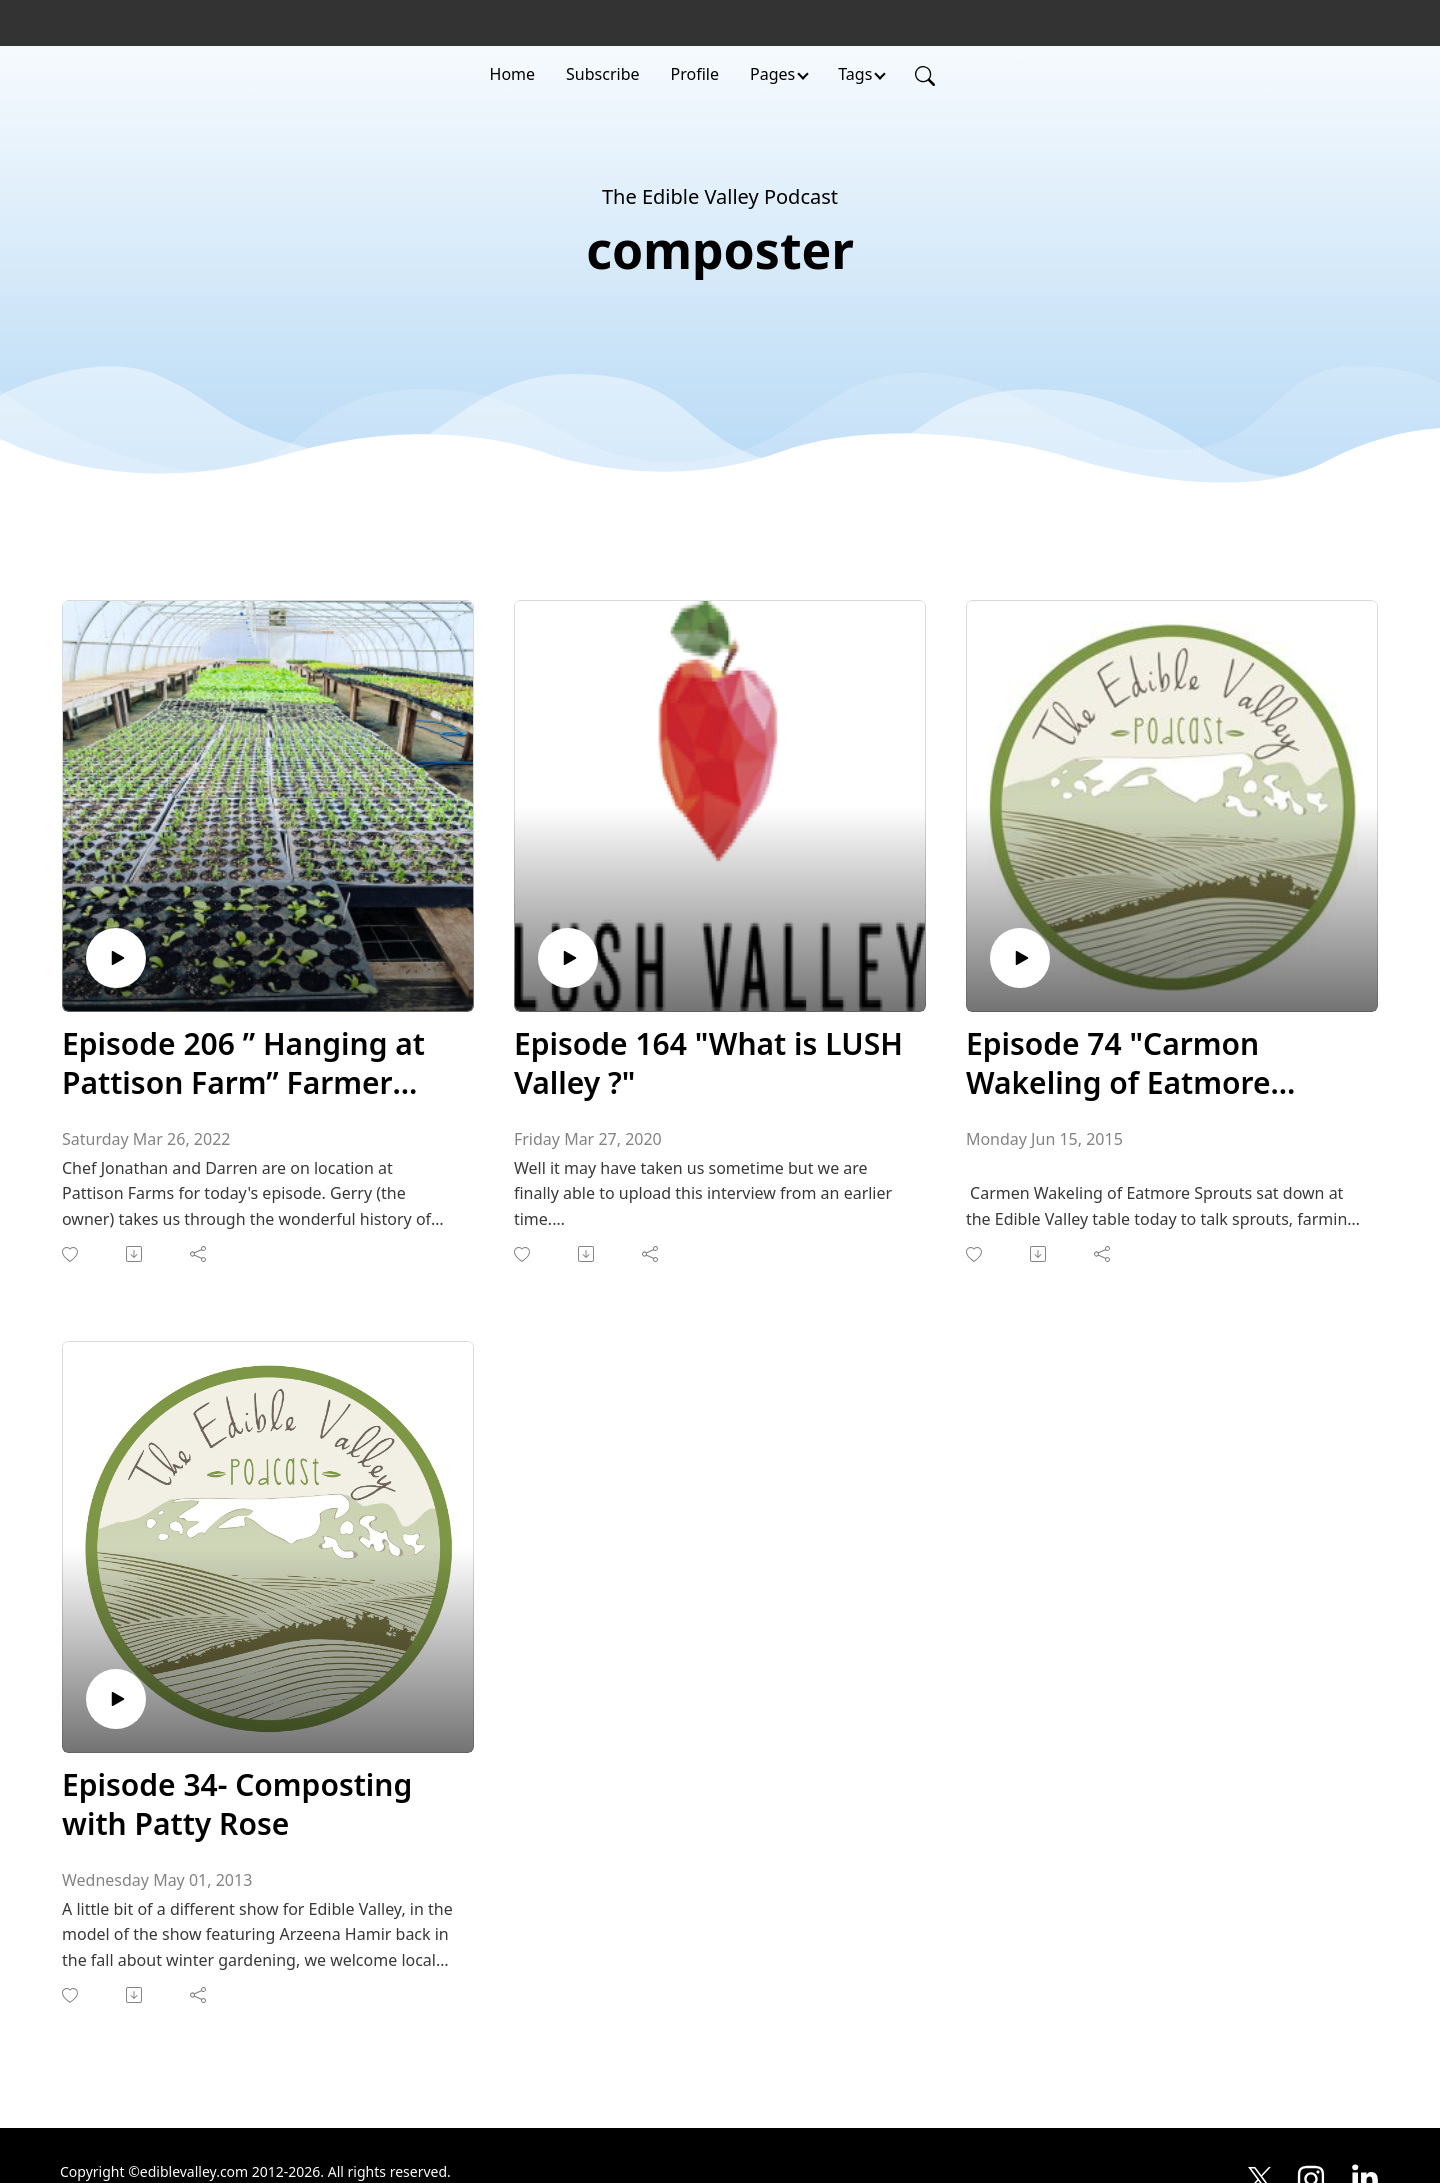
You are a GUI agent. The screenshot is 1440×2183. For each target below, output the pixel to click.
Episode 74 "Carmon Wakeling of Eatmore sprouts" (1118, 1063)
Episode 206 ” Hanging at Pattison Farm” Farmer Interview (243, 1063)
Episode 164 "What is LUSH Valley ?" (708, 1063)
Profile (695, 74)
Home (513, 74)
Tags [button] (855, 74)
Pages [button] (772, 74)
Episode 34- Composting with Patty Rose (237, 1804)
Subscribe (602, 74)
